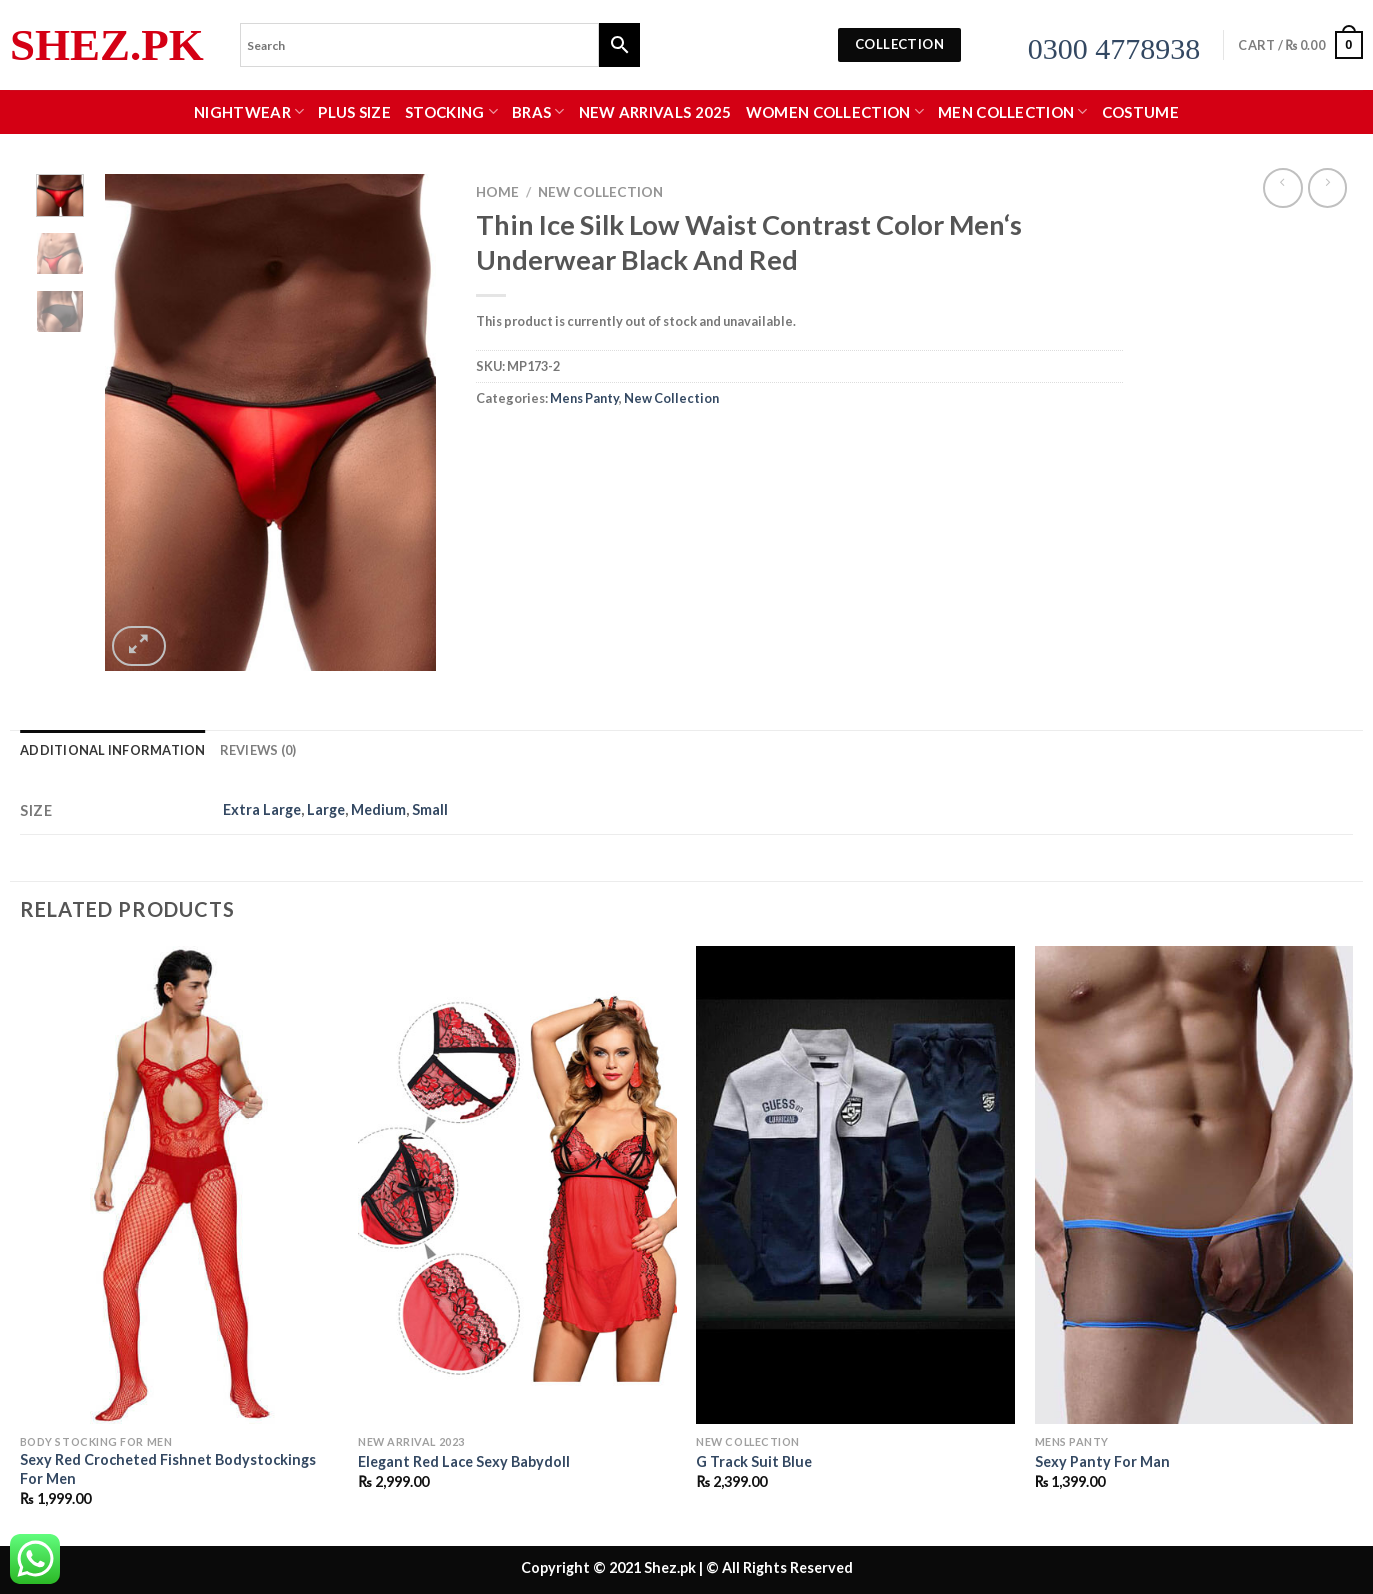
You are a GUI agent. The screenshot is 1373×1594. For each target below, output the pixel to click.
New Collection (600, 192)
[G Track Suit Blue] (855, 1185)
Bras (538, 111)
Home (497, 192)
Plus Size (354, 112)
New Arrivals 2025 (655, 112)
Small (430, 809)
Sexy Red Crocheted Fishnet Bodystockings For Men (168, 1469)
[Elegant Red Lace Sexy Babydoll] (517, 1185)
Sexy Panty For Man (1102, 1461)
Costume (1140, 112)
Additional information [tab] (113, 750)
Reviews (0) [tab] (258, 750)
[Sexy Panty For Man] (1194, 1185)
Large (326, 809)
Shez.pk (107, 45)
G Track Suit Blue (754, 1461)
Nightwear (249, 111)
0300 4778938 (1114, 48)
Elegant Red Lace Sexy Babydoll (464, 1461)
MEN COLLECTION (1013, 111)
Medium (378, 809)
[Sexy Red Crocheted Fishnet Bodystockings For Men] (179, 1185)
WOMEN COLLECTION (835, 111)
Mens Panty (584, 398)
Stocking (451, 111)
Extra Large (262, 809)
